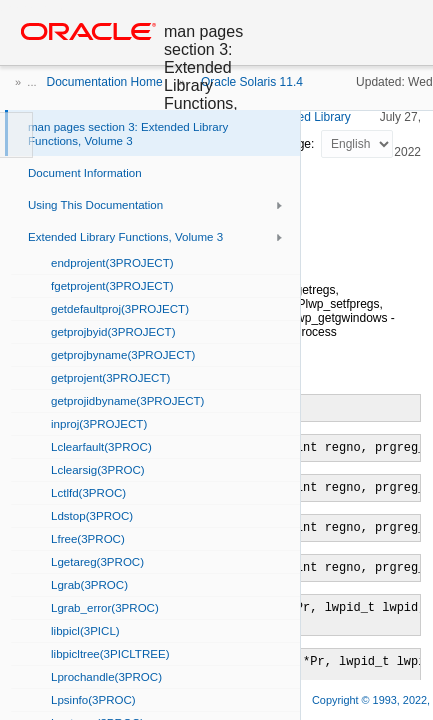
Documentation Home (105, 82)
